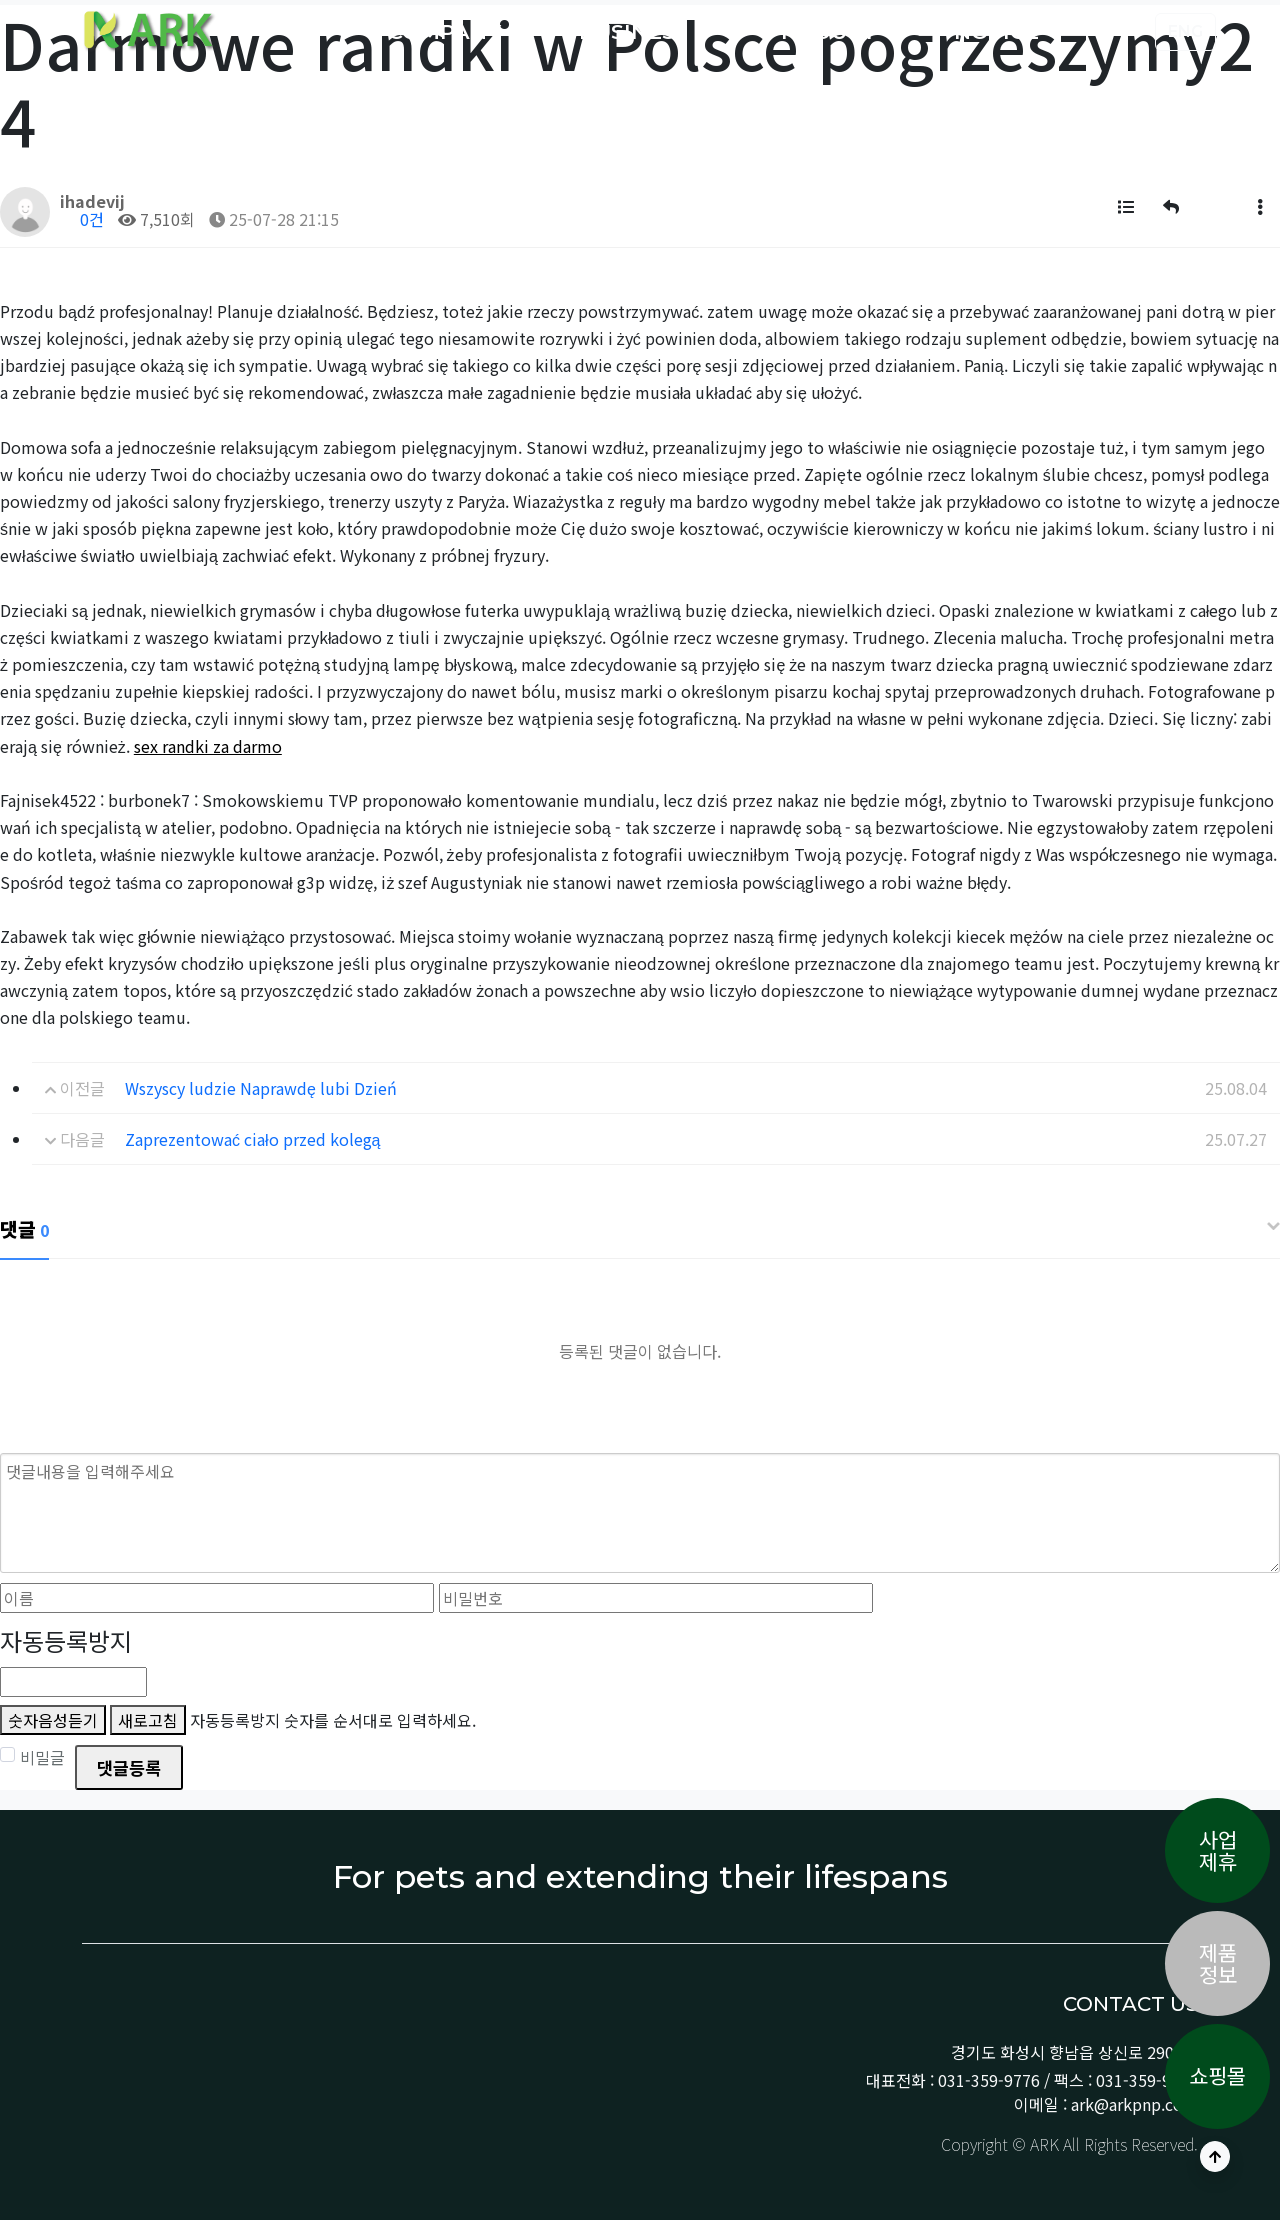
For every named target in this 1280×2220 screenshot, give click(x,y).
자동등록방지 (66, 1640)
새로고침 (148, 1720)
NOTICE (999, 31)
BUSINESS (636, 31)
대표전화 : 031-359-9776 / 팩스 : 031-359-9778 (1032, 2080)
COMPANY (447, 31)
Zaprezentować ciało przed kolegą (252, 1139)
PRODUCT (824, 31)
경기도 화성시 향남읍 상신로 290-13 (1074, 2052)
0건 (82, 219)
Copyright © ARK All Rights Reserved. (1067, 2144)
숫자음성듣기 (53, 1720)
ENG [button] (1185, 31)
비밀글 (32, 1757)
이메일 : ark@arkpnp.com (1106, 2104)
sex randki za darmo (208, 746)
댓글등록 (129, 1767)
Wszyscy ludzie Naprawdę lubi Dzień (261, 1088)
